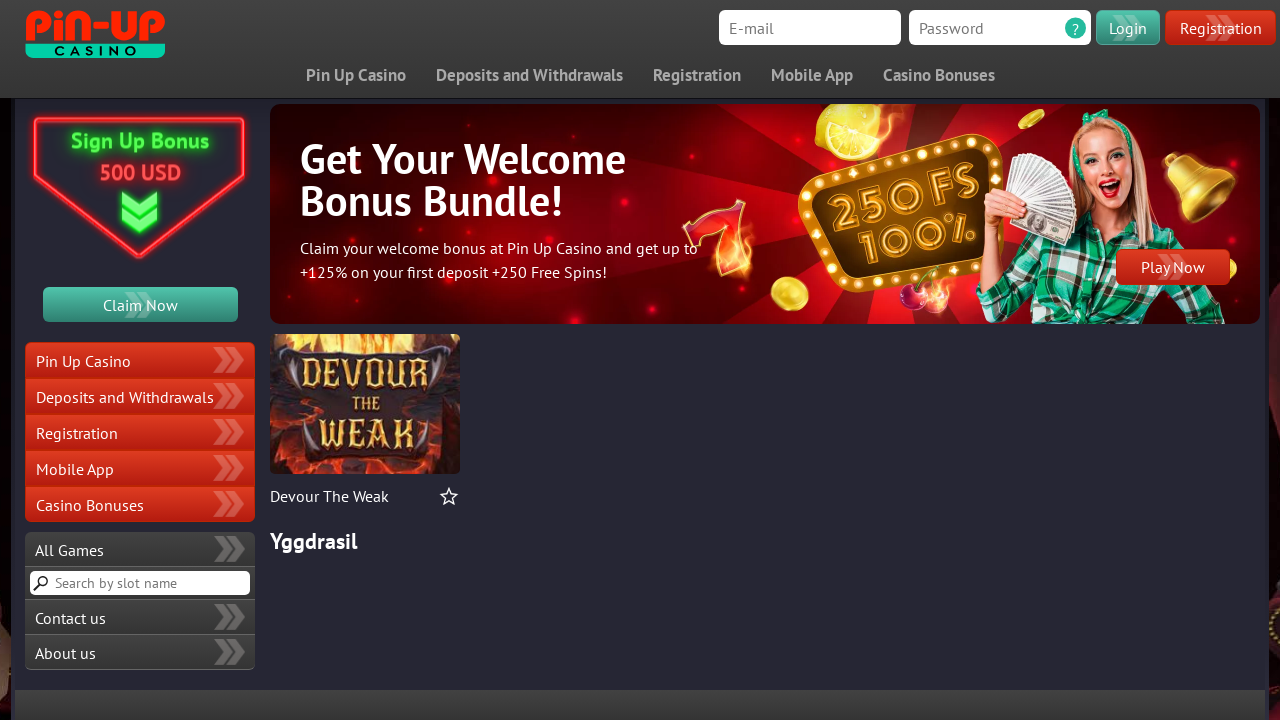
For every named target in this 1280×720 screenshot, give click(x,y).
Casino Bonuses (939, 75)
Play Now (1173, 267)
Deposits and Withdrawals (529, 75)
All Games (69, 550)
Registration (1221, 28)
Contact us (70, 618)
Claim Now (140, 305)
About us (65, 653)
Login (1128, 28)
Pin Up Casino (356, 75)
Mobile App (812, 75)
